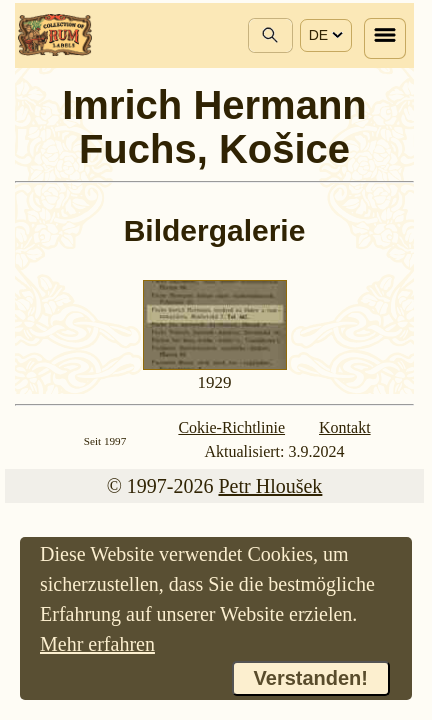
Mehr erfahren (97, 644)
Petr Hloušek (270, 486)
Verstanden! (311, 678)
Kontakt (345, 427)
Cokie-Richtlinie (231, 427)
